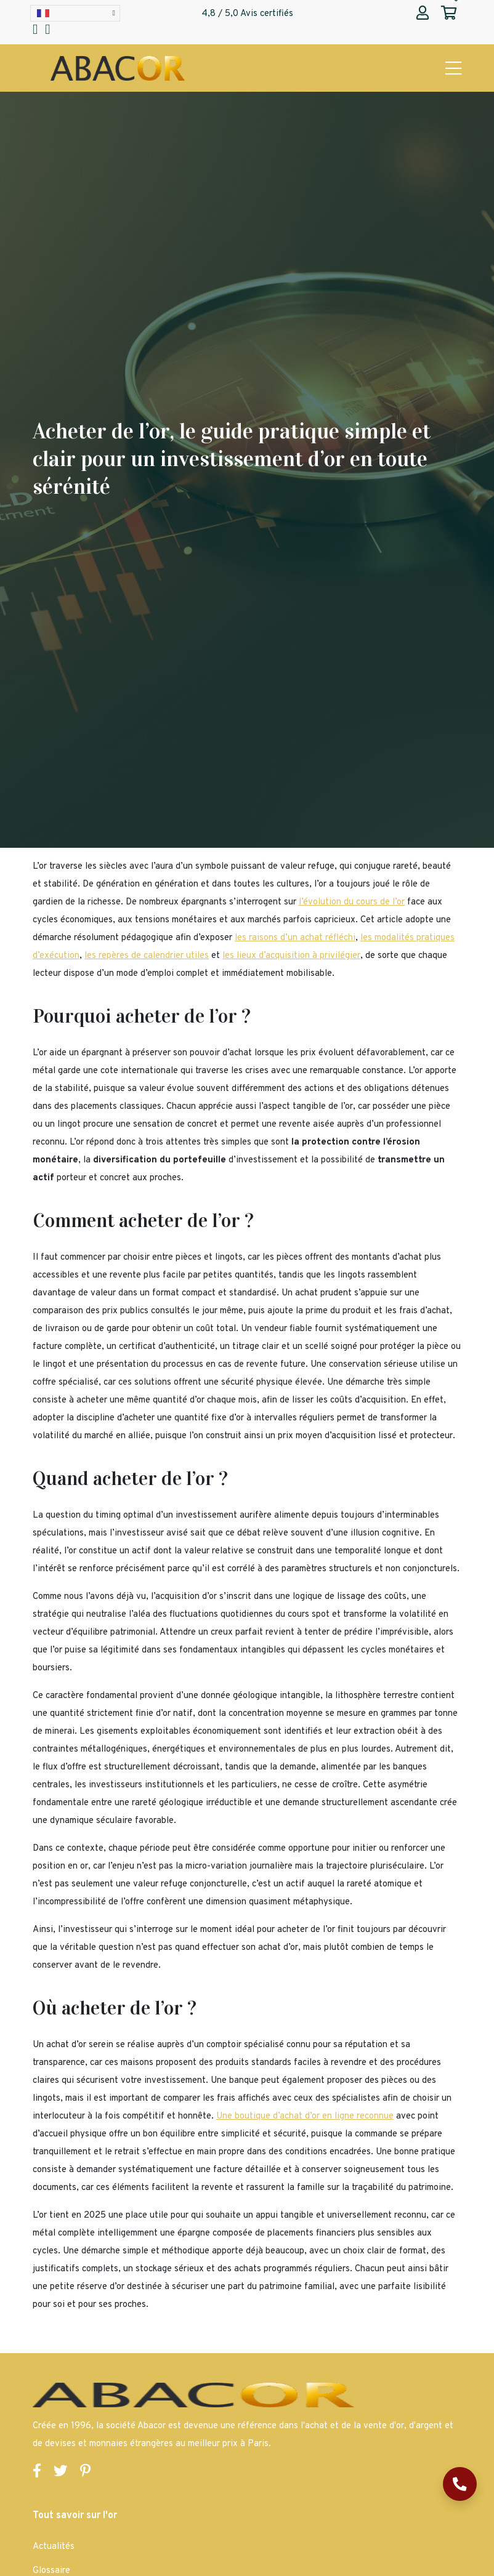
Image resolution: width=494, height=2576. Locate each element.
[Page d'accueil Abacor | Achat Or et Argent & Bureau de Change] (118, 68)
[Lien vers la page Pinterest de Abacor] (85, 2473)
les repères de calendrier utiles (146, 956)
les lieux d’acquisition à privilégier (291, 956)
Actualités (54, 2547)
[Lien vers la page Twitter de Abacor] (61, 2473)
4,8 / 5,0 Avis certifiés (247, 14)
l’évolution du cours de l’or (352, 902)
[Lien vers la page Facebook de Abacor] (37, 2473)
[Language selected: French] (75, 13)
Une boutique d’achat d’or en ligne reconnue (305, 2116)
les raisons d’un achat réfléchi (295, 938)
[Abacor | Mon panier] (448, 14)
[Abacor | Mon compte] (422, 14)
